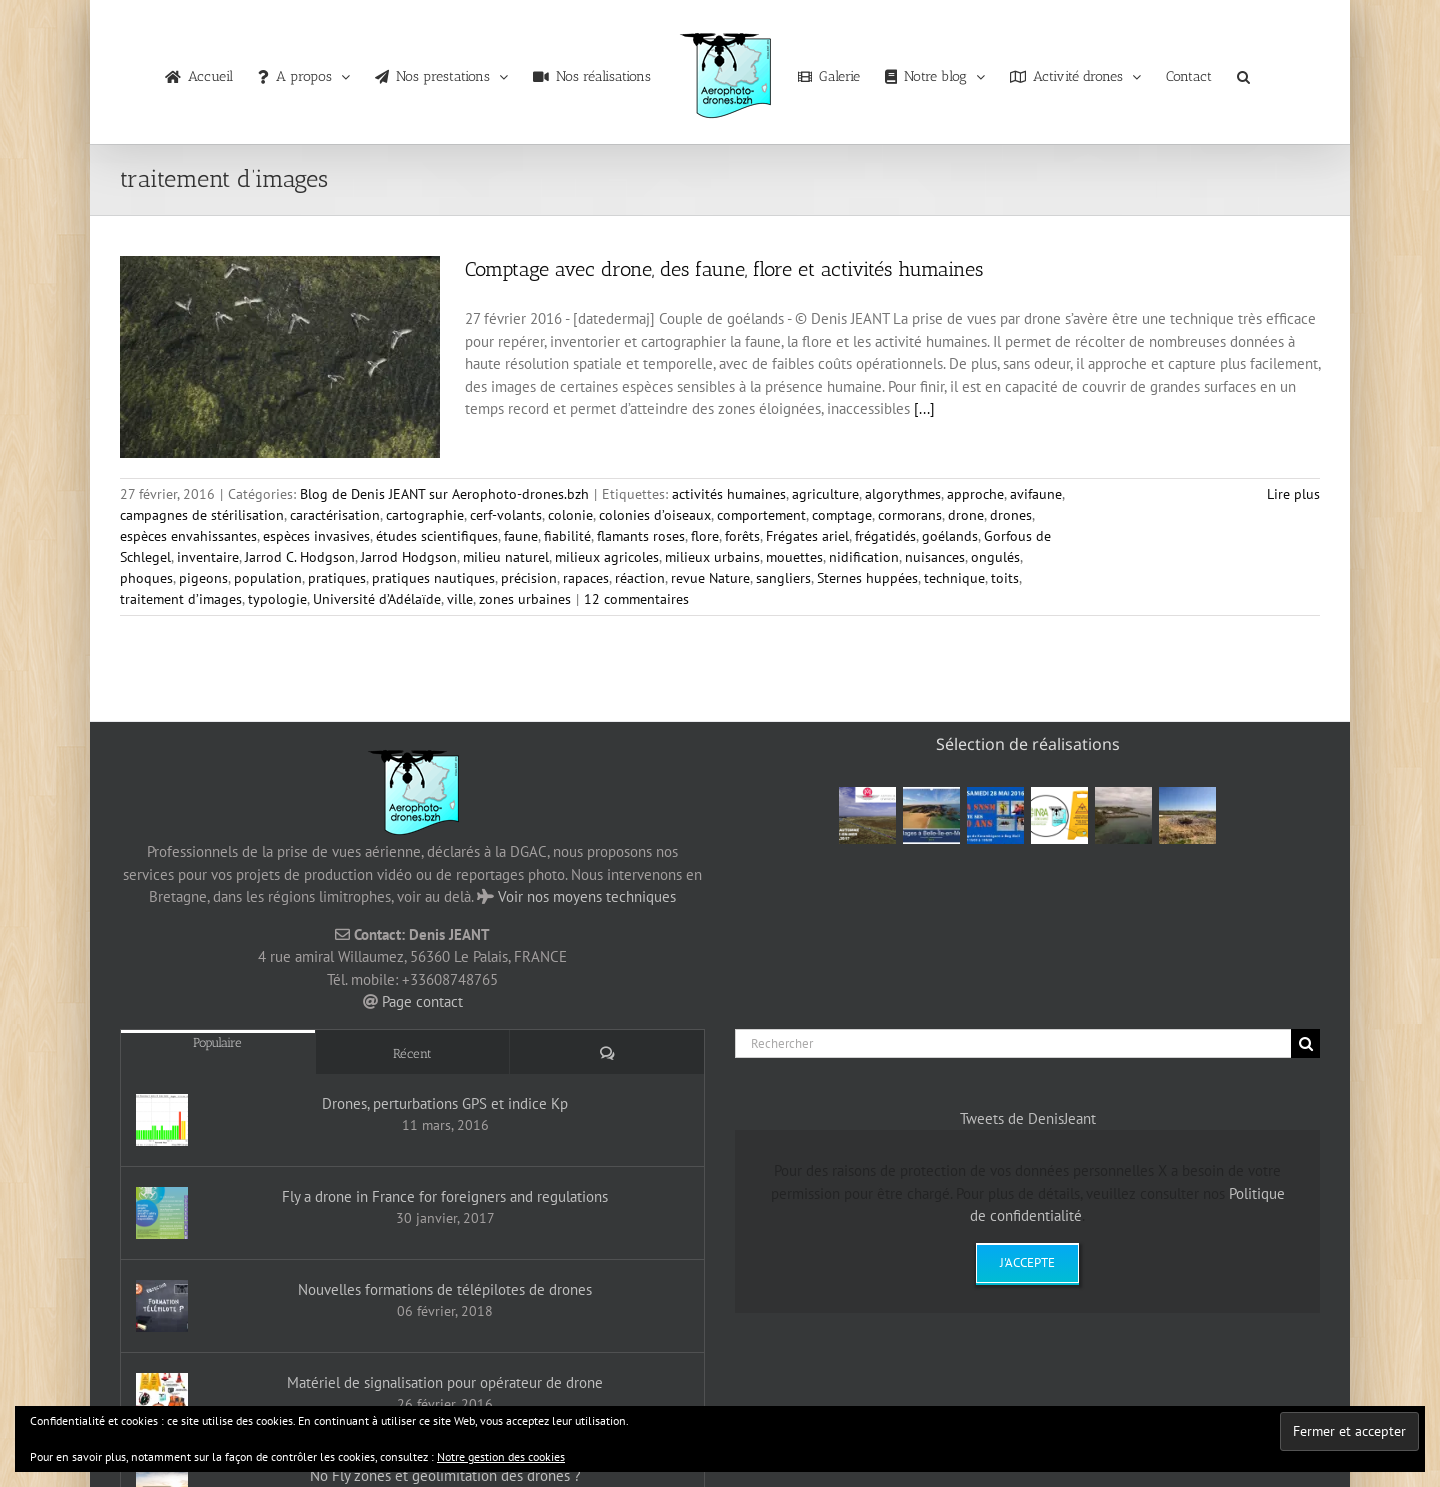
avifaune (1036, 494)
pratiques (337, 578)
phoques (146, 578)
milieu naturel (506, 557)
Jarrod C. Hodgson (300, 557)
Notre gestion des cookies (501, 1456)
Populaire (217, 1042)
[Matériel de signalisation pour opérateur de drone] (162, 1399)
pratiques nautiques (433, 578)
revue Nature (710, 578)
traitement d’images (181, 599)
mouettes (794, 557)
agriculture (825, 494)
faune (521, 536)
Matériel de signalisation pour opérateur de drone (445, 1382)
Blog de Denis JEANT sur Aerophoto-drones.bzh (444, 494)
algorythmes (903, 494)
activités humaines (729, 494)
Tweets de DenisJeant (1028, 1118)
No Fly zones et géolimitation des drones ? (445, 1475)
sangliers (783, 578)
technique (954, 578)
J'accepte (1027, 1262)
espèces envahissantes (188, 536)
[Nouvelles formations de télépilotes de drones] (162, 1306)
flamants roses (641, 536)
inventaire (208, 557)
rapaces (586, 578)
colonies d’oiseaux (655, 515)
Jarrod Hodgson (409, 557)
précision (529, 578)
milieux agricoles (607, 557)
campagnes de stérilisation (202, 515)
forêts (742, 536)
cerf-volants (506, 515)
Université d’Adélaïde (377, 599)
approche (975, 494)
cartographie (425, 515)
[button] (1243, 72)
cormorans (910, 515)
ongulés (995, 557)
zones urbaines (525, 599)
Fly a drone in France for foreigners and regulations (445, 1196)
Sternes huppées (867, 578)
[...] (924, 408)
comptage (842, 515)
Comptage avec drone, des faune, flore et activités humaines (724, 269)
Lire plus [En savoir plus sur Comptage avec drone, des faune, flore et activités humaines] (1293, 494)
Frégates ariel (807, 536)
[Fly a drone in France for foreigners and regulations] (162, 1213)
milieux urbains (712, 557)
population (268, 578)
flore (705, 536)
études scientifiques (437, 536)
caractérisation (335, 515)
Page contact (422, 1001)
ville (460, 599)
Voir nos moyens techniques (587, 896)
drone (966, 515)
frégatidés (885, 536)
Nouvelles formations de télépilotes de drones (445, 1289)
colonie (570, 515)
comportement (761, 515)
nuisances (935, 557)
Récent (412, 1053)
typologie (277, 599)
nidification (864, 557)
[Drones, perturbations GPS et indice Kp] (162, 1120)
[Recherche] (1305, 1043)
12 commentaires (636, 599)
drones (1011, 515)
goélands (950, 536)
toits (1005, 578)
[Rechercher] (1013, 1043)
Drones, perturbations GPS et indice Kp (445, 1103)
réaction (640, 578)
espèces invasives (316, 536)
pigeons (203, 578)
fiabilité (567, 536)
